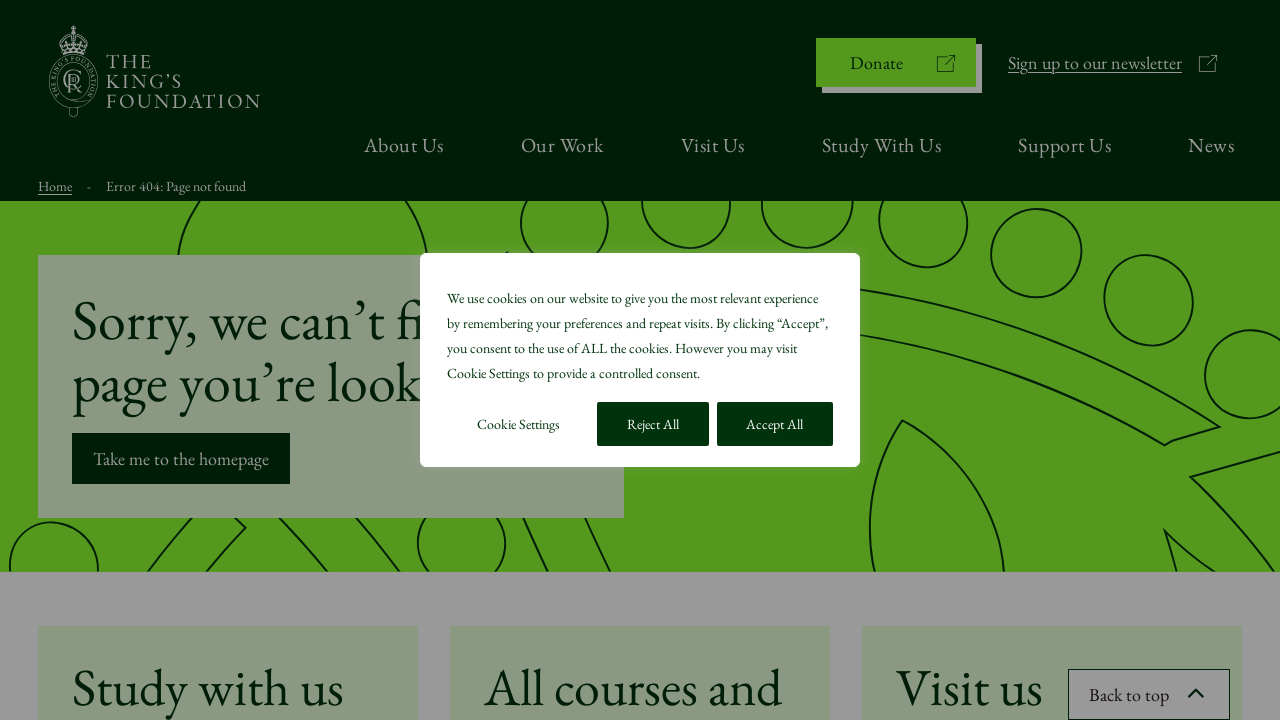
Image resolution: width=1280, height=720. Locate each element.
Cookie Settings (518, 424)
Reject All (653, 424)
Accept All (774, 424)
